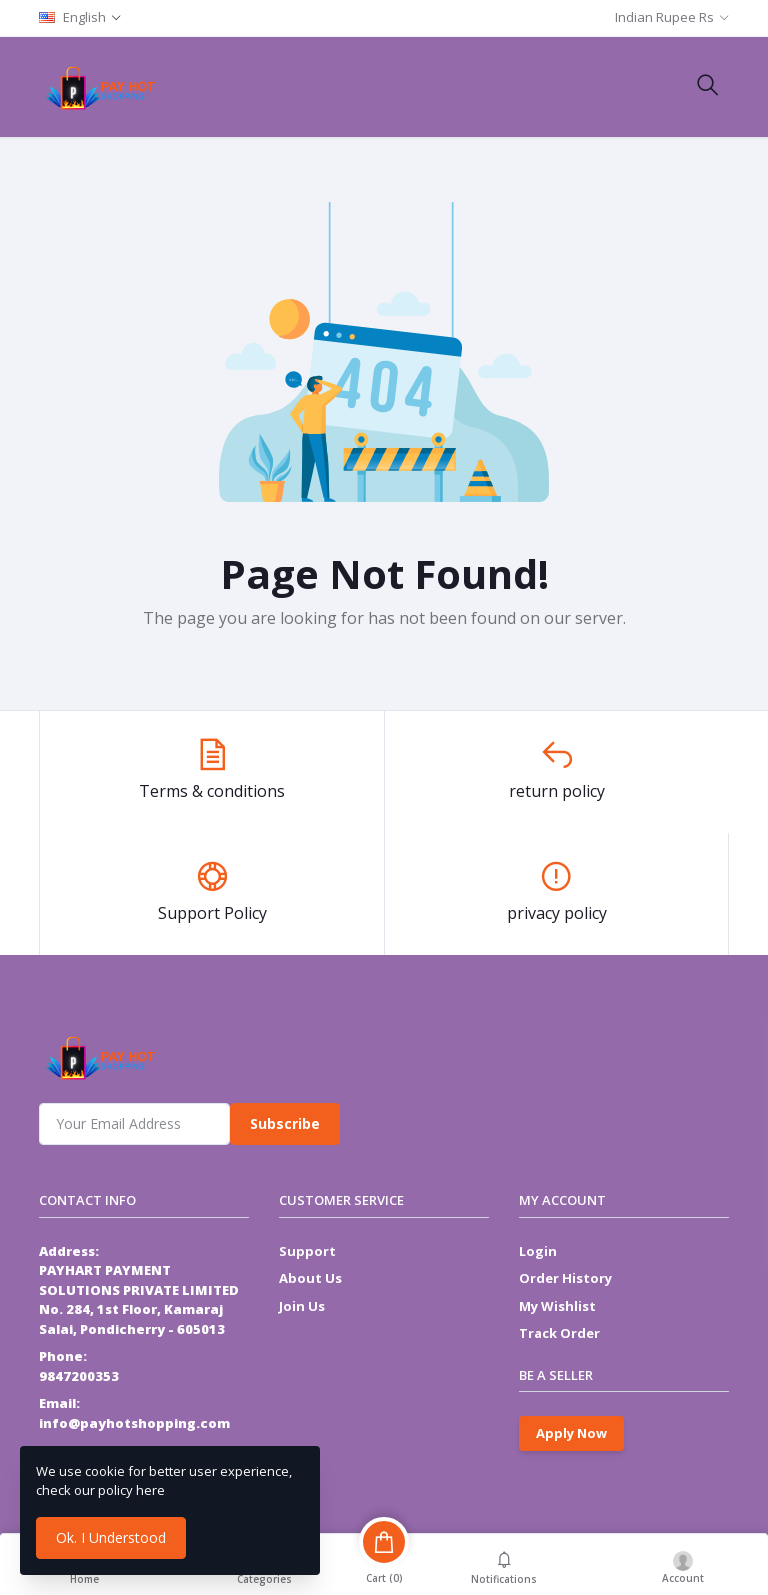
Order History (565, 1278)
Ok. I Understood (111, 1537)
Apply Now (571, 1433)
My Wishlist (557, 1306)
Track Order (559, 1333)
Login (538, 1251)
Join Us (302, 1306)
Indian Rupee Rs (664, 17)
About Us (310, 1278)
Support (307, 1251)
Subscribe (285, 1123)
